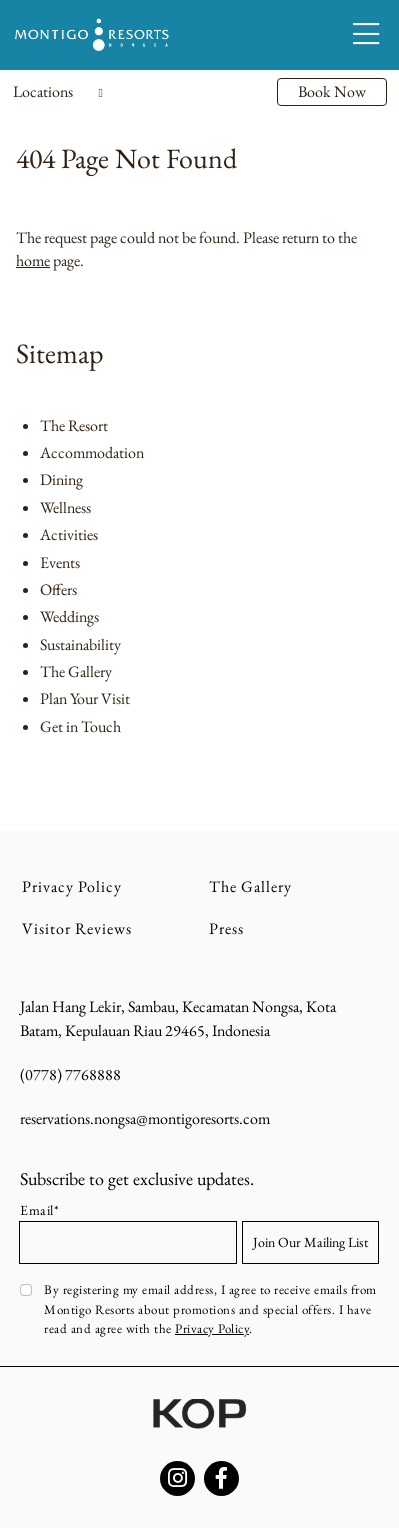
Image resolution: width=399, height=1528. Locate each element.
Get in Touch (80, 726)
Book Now (332, 91)
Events (60, 562)
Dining (61, 479)
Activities (69, 534)
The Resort (74, 425)
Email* (39, 1210)
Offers (58, 589)
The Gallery (76, 671)
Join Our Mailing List (310, 1242)
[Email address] (128, 1242)
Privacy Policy (72, 886)
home (33, 260)
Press (226, 928)
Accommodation (92, 452)
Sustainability (80, 644)
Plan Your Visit (85, 698)
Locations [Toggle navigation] (58, 91)
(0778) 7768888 (70, 1074)
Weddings (69, 616)
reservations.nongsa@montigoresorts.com (145, 1118)
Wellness (65, 507)
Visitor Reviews (77, 928)
